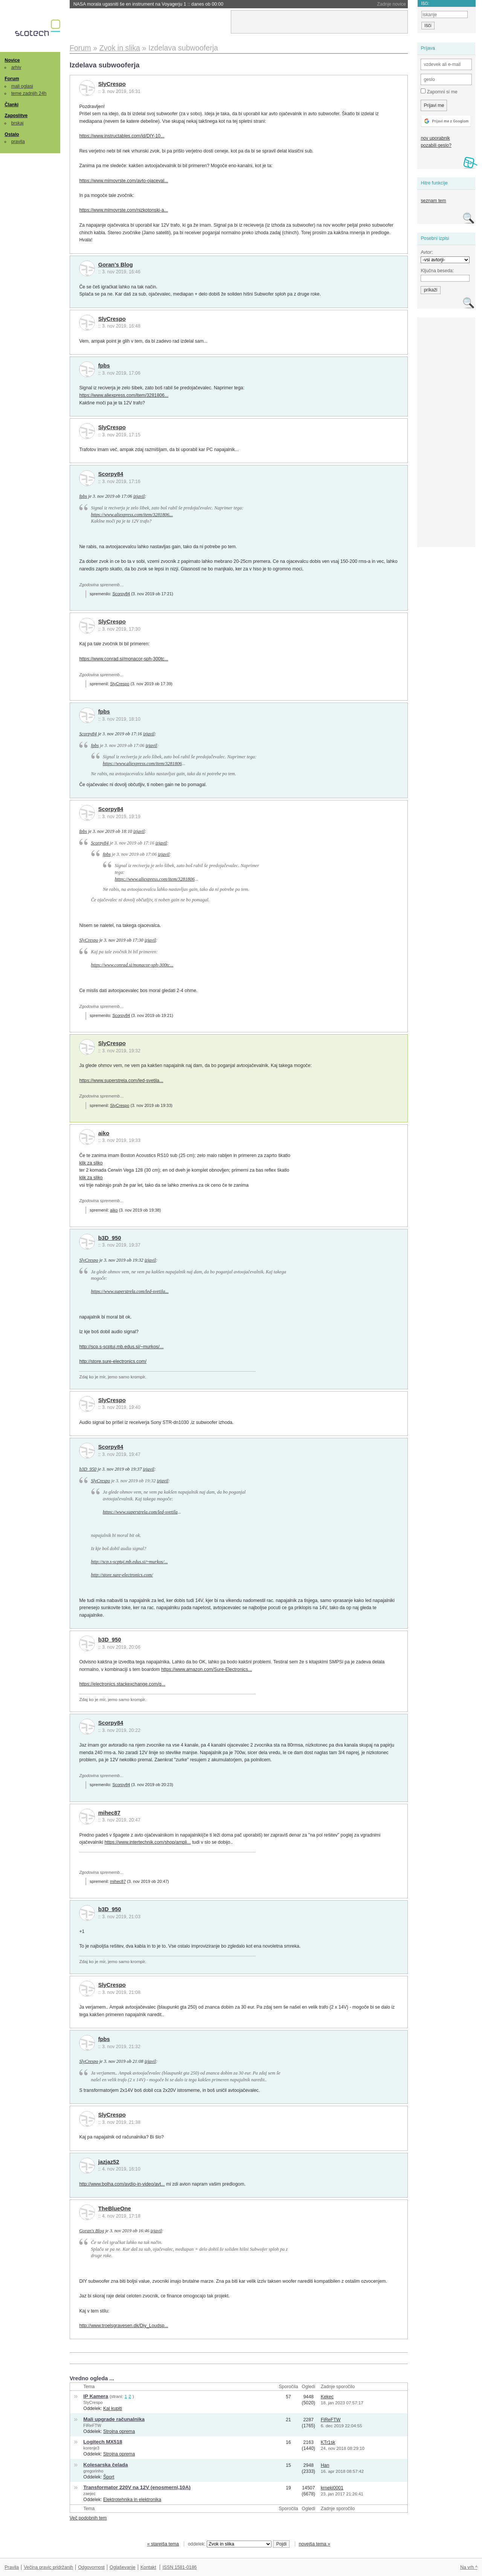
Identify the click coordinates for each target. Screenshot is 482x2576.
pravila (18, 141)
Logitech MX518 (102, 2442)
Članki (11, 104)
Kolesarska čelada (105, 2465)
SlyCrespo (112, 84)
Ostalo (12, 134)
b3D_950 (109, 1238)
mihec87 (109, 1813)
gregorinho (93, 2471)
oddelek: (230, 2544)
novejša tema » (314, 2544)
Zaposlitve (16, 115)
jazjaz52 (108, 2162)
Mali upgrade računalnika (114, 2419)
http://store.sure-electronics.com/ (112, 1361)
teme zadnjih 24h (29, 93)
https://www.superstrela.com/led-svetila (140, 1512)
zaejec (89, 2493)
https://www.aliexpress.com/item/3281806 (142, 763)
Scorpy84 (110, 474)
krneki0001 (332, 2488)
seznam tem (433, 200)
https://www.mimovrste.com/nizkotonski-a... (123, 210)
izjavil (139, 496)
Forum (12, 78)
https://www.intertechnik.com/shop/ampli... (147, 1842)
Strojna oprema (119, 2431)
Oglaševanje (122, 2567)
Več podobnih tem (88, 2518)
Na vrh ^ (468, 2567)
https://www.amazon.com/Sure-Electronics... (206, 1669)
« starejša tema (163, 2544)
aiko (104, 1133)
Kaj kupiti (112, 2408)
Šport (108, 2477)
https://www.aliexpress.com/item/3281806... (123, 395)
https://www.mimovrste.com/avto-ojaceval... (123, 180)
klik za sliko (90, 1163)
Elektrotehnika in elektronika (132, 2499)
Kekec (327, 2396)
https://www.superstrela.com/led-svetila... (121, 1080)
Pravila (12, 2567)
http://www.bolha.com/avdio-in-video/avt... (122, 2184)
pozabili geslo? (436, 145)
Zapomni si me (439, 91)
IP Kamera (95, 2396)
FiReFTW (92, 2425)
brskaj (17, 123)
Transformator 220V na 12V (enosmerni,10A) (137, 2487)
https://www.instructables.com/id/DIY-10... (121, 136)
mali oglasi (22, 86)
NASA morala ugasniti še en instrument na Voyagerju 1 (148, 4)
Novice (12, 60)
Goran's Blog (115, 265)
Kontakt (148, 2567)
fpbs (104, 366)
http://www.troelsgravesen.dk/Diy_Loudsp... (123, 2325)
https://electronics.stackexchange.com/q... (122, 1684)
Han (325, 2465)
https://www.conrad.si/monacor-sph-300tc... (123, 659)
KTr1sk (328, 2442)
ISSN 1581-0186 (179, 2567)
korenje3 (91, 2448)
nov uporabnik (435, 138)
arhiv (16, 67)
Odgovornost (91, 2567)
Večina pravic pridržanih (48, 2567)
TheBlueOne (114, 2209)
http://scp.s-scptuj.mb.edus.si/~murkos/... (121, 1346)
